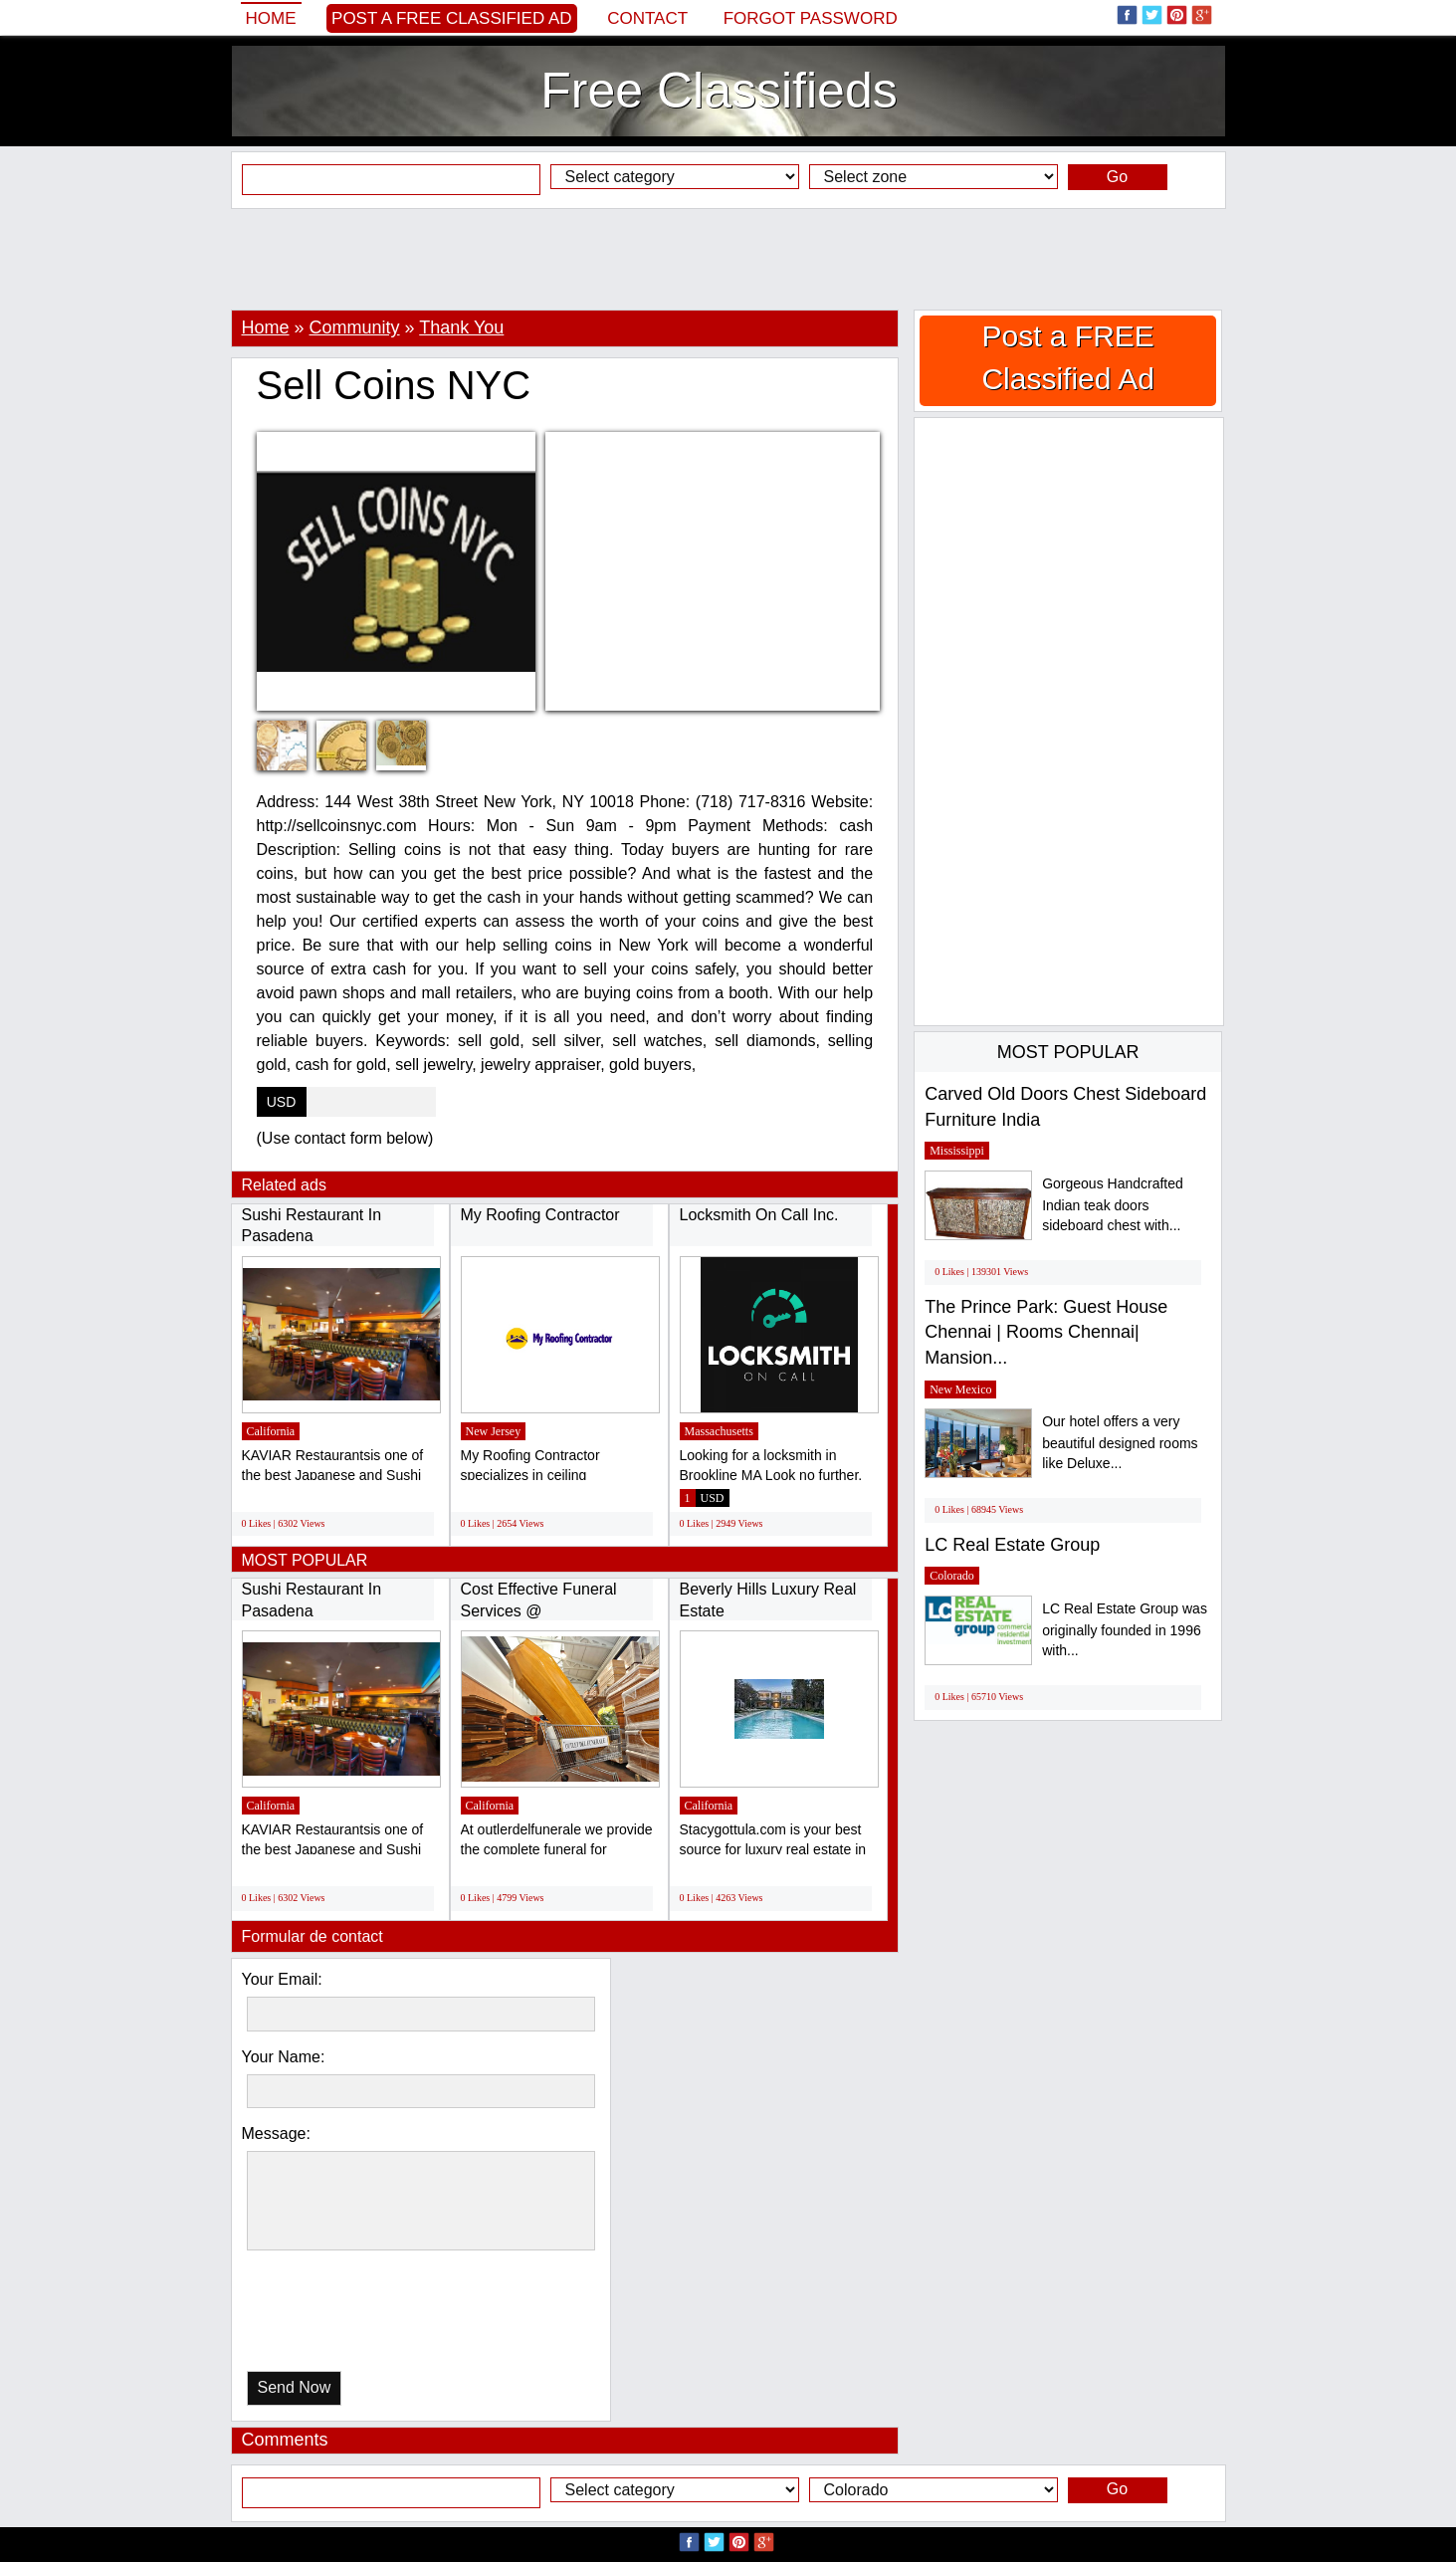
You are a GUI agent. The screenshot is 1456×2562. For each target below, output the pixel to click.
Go (1117, 176)
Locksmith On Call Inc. (759, 1214)
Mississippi (957, 1151)
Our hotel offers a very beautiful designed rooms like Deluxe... (1119, 1442)
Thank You (461, 327)
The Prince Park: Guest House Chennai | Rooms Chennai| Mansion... (1046, 1332)
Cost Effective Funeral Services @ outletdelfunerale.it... (539, 1610)
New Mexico (960, 1389)
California (271, 1431)
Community (355, 327)
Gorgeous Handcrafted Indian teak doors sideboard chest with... (1112, 1204)
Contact (647, 18)
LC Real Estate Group (1012, 1545)
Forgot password (811, 18)
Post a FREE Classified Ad (451, 18)
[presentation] (349, 2315)
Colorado (952, 1576)
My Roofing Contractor (540, 1214)
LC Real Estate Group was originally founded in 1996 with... (1124, 1630)
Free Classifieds (718, 90)
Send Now (294, 2387)
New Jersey (493, 1431)
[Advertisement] (728, 259)
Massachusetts (719, 1431)
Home (271, 18)
